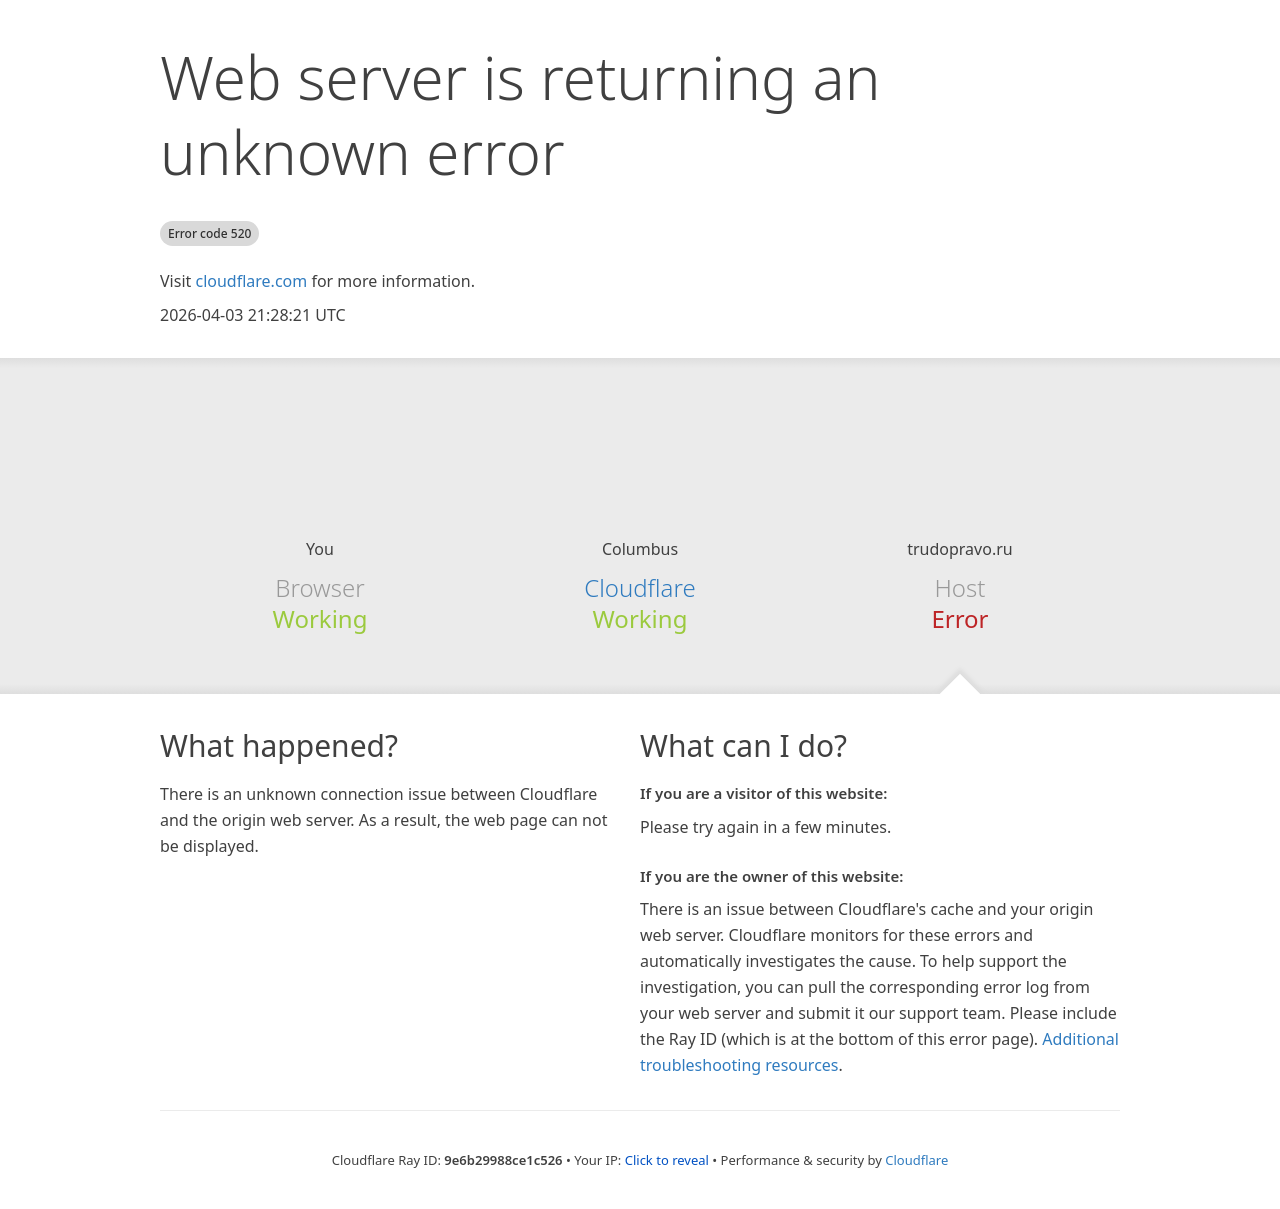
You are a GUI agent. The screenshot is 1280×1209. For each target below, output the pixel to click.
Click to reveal (667, 1160)
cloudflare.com (251, 281)
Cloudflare (639, 587)
